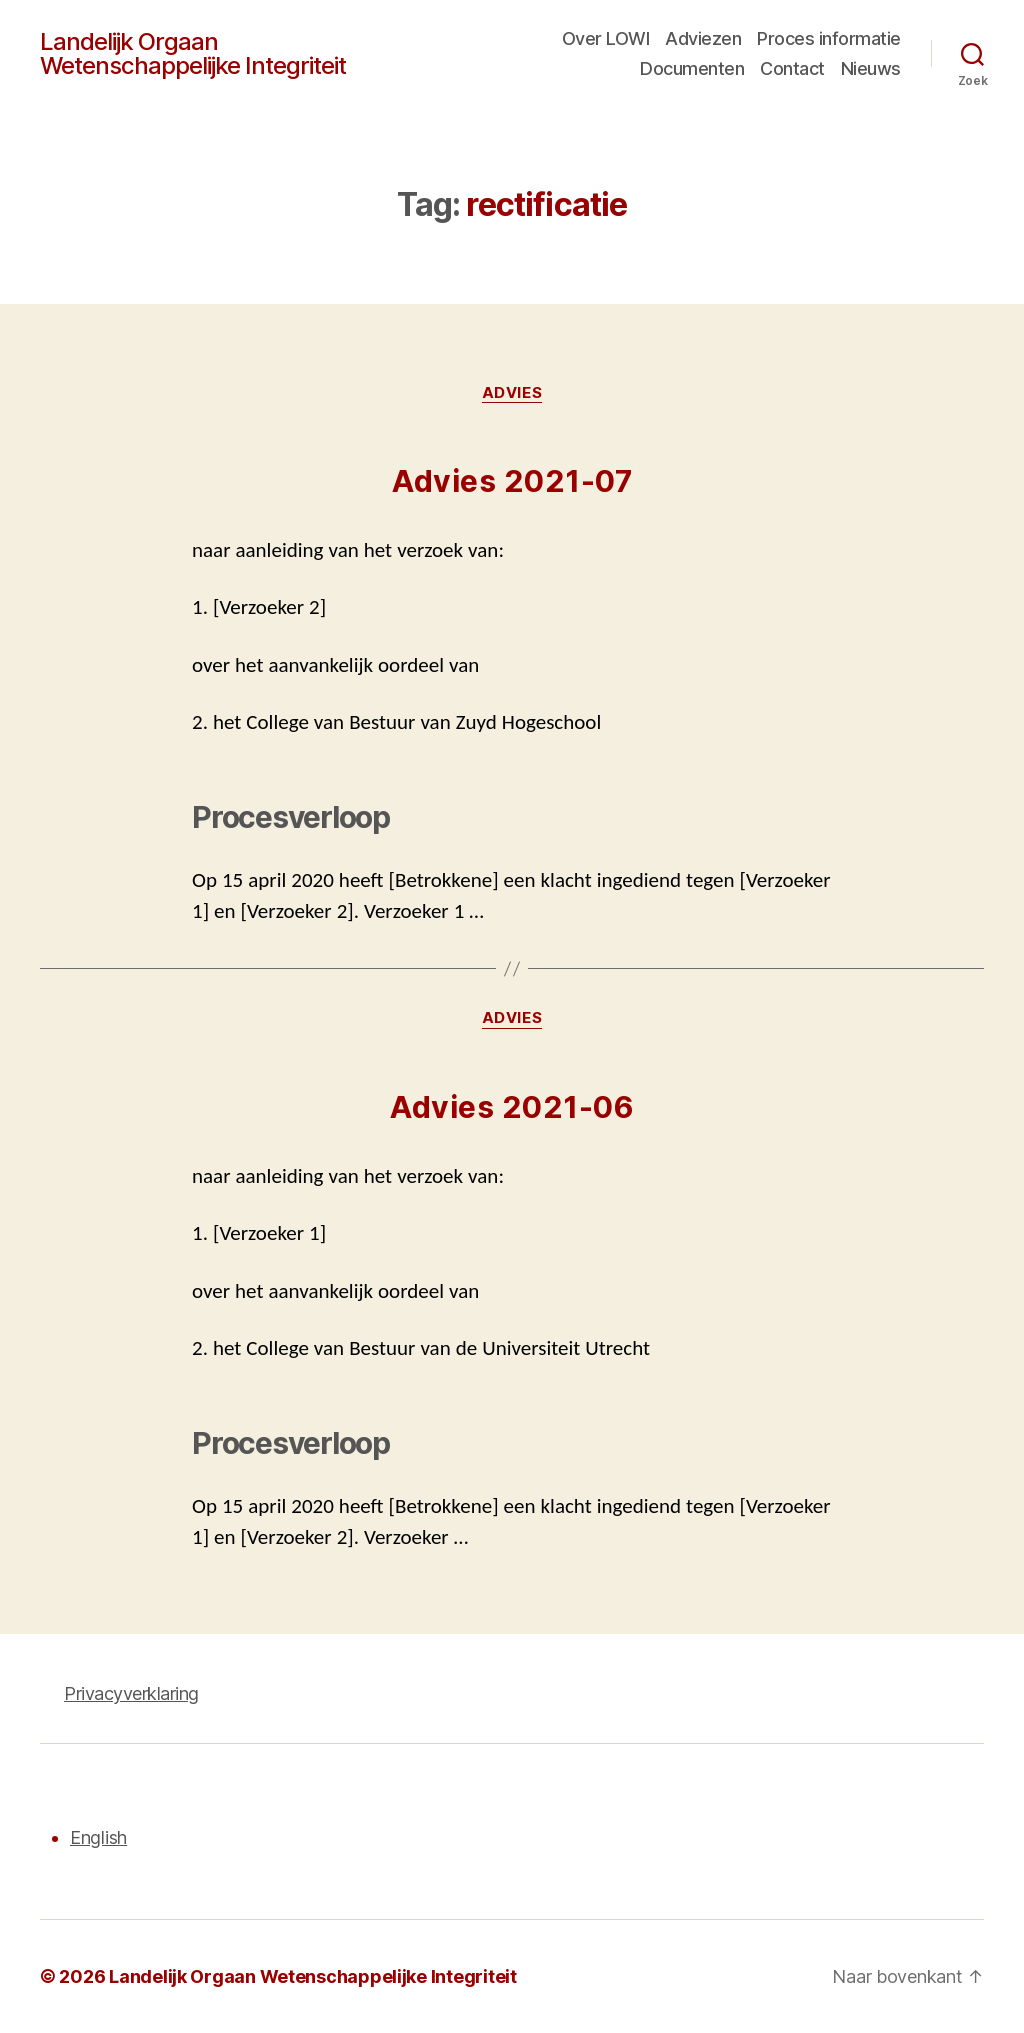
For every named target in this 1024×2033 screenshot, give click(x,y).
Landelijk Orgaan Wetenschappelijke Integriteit (193, 54)
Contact (792, 68)
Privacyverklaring (131, 1693)
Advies (512, 393)
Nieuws (871, 68)
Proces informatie (829, 38)
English (98, 1837)
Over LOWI (606, 38)
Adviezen (703, 38)
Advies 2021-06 (512, 1107)
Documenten (692, 68)
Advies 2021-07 (512, 481)
